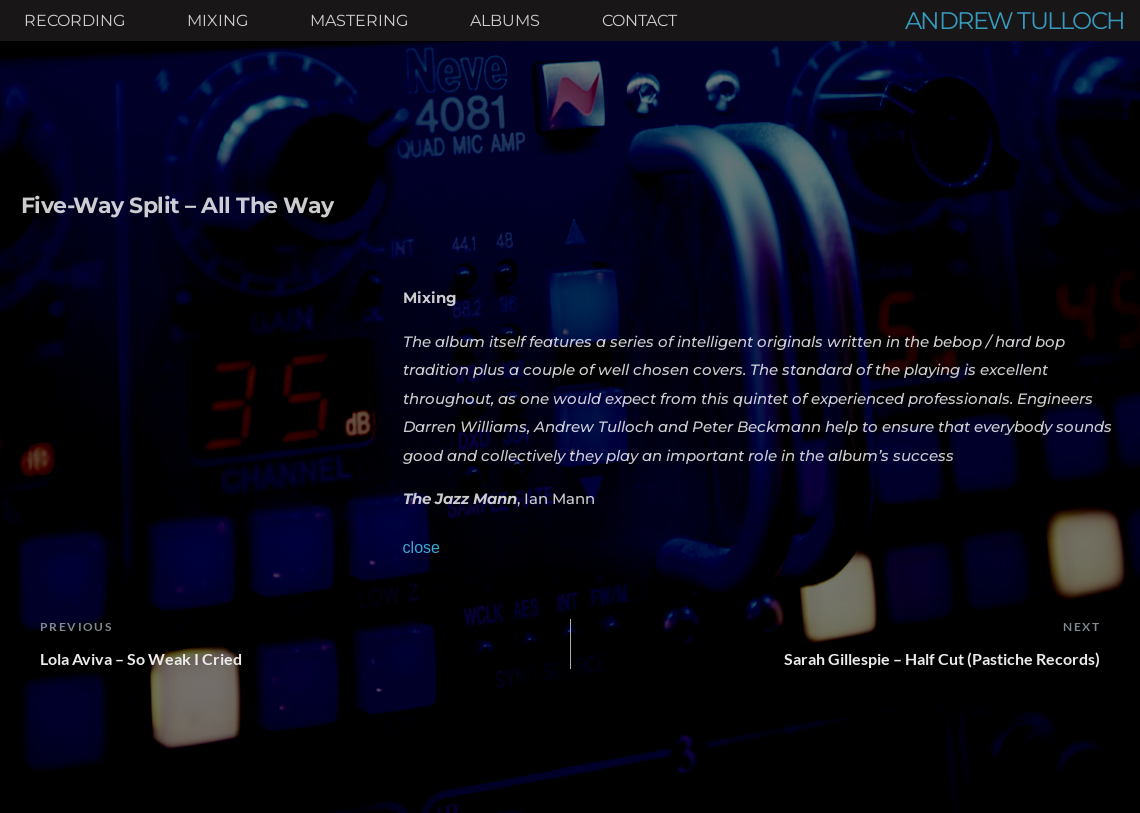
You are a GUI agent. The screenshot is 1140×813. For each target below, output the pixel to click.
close (421, 547)
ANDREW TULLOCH (1015, 20)
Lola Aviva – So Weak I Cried (141, 658)
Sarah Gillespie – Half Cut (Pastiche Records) (942, 658)
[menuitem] (74, 21)
